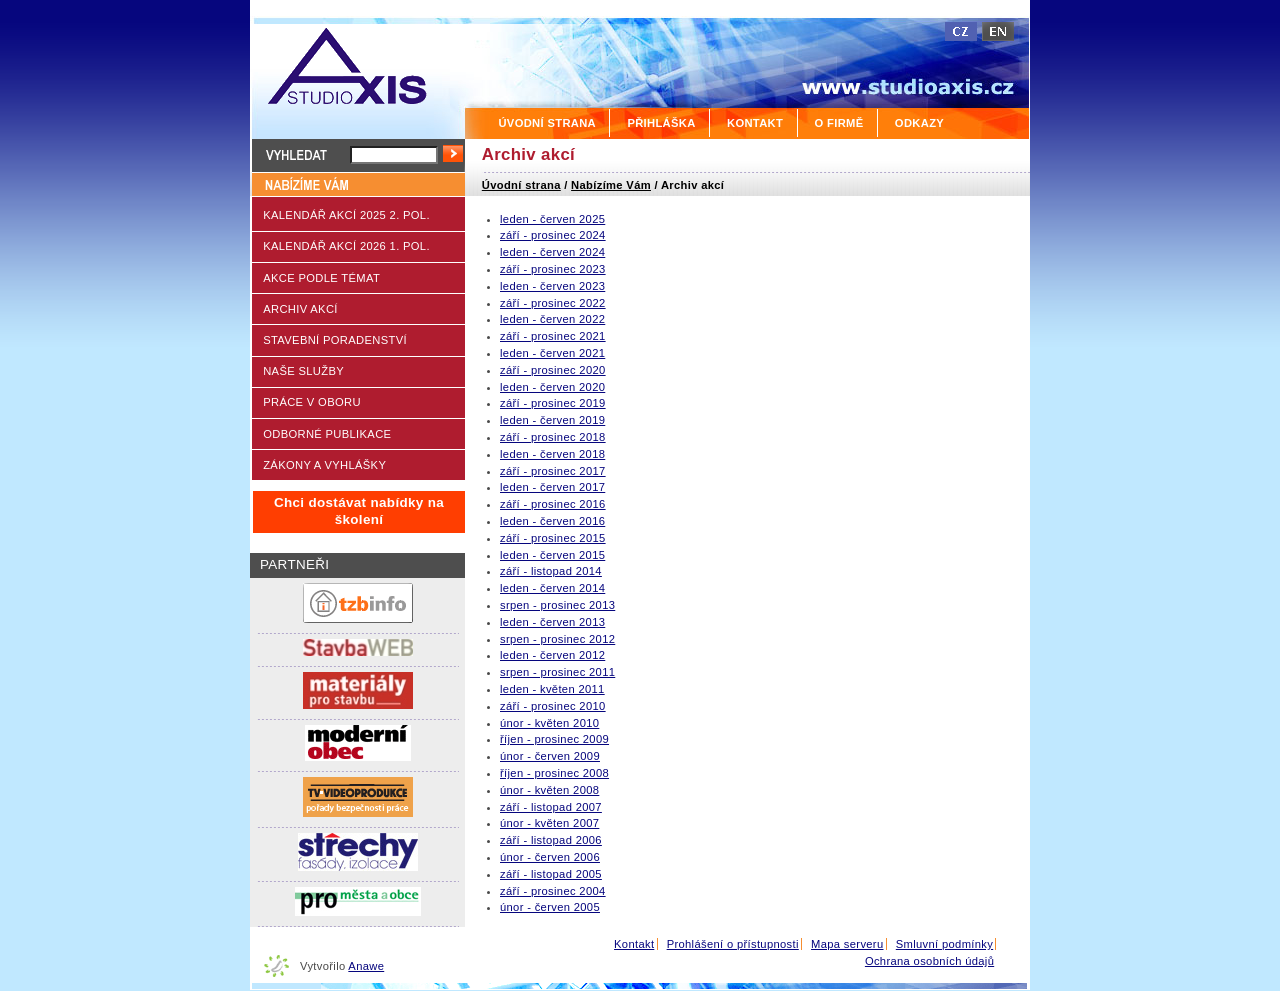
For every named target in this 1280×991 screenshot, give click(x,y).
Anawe (366, 966)
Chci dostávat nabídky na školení (359, 511)
